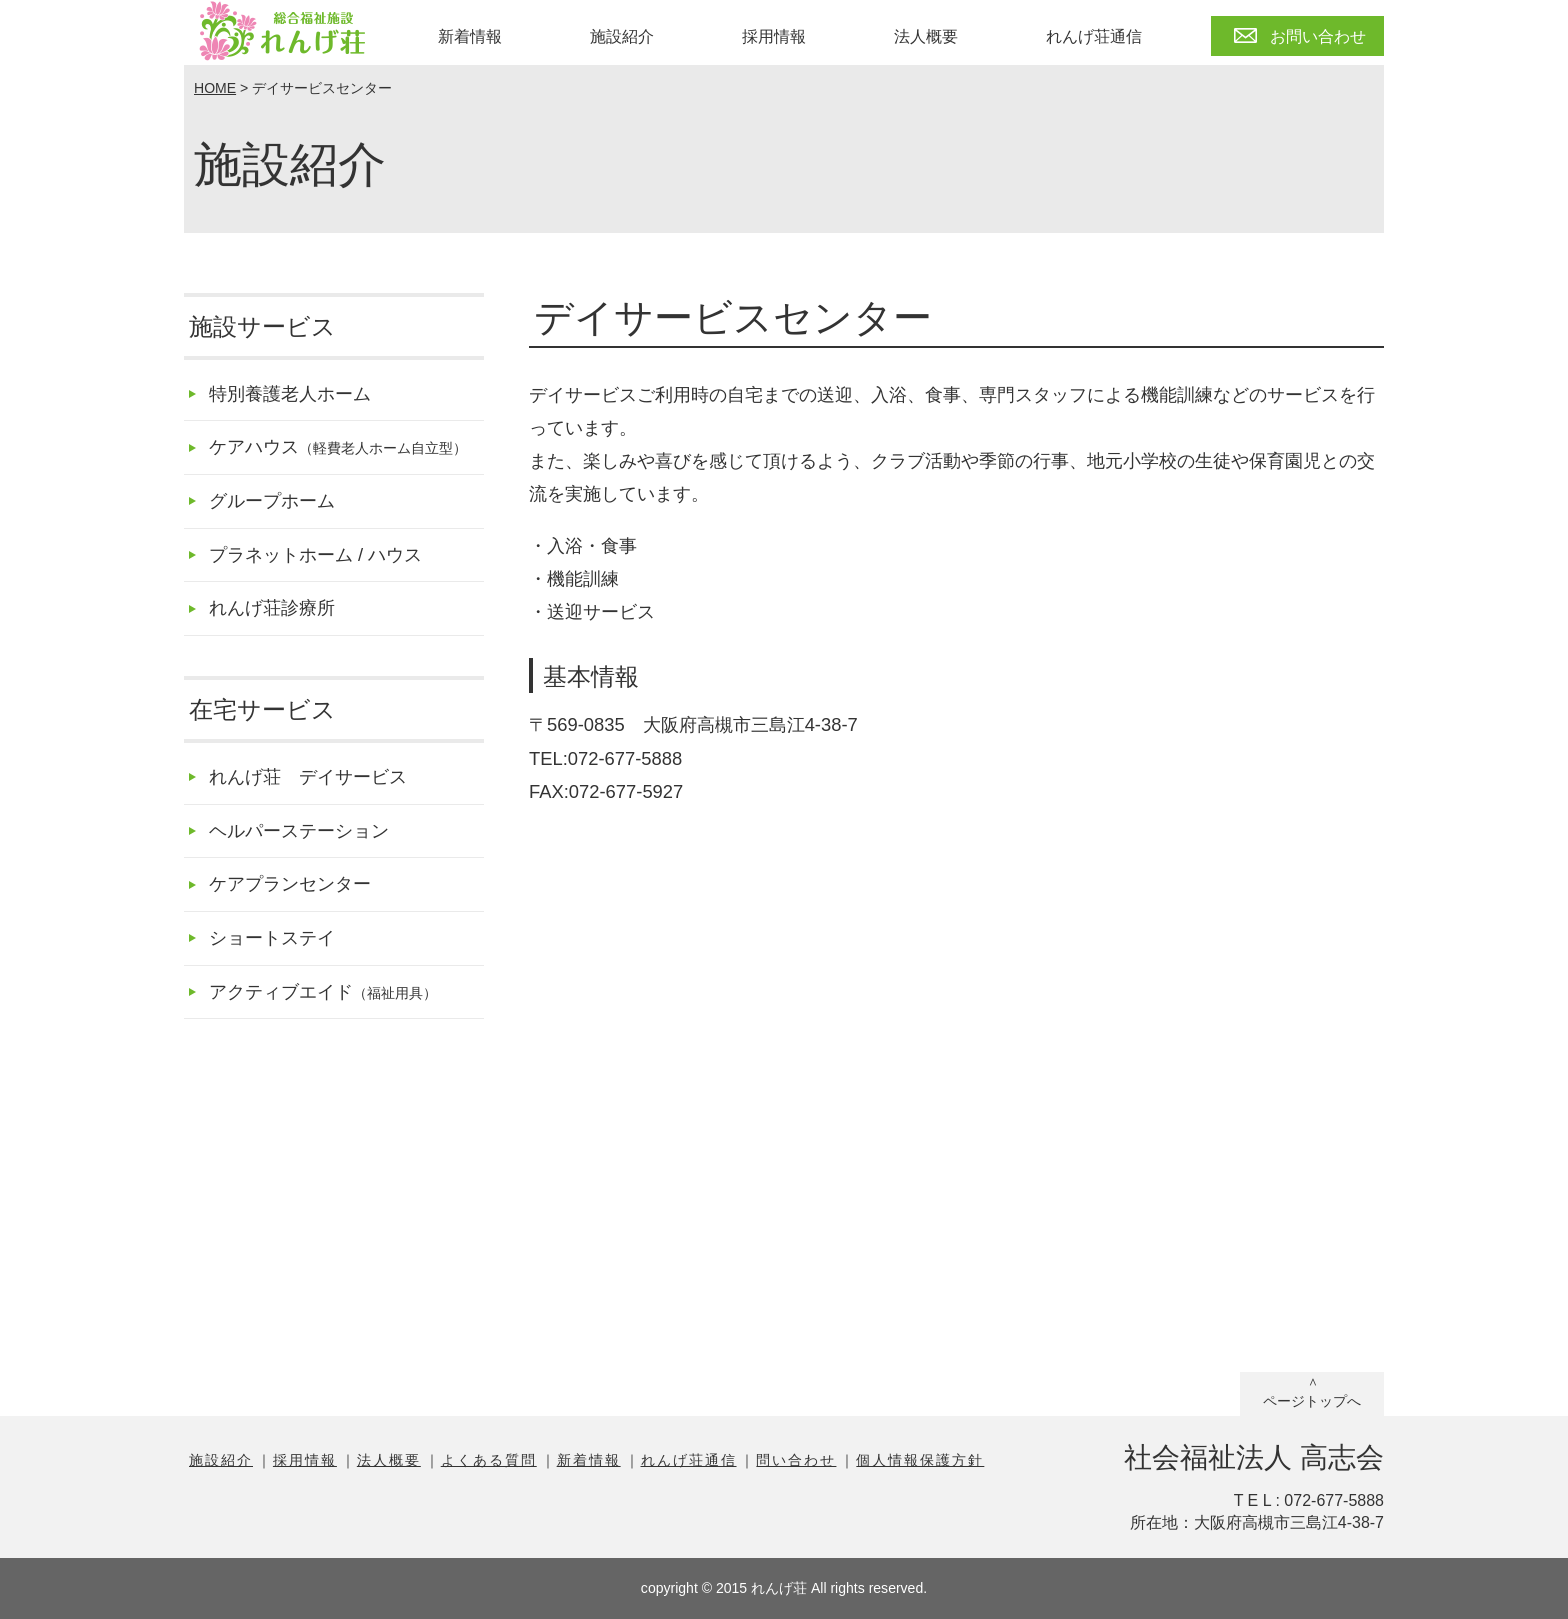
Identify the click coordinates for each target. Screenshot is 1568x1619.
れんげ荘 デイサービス (308, 776)
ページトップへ (1312, 1401)
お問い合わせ (1318, 36)
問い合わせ (796, 1460)
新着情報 (470, 36)
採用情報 (774, 36)
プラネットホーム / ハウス (315, 554)
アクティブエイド (323, 991)
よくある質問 (489, 1460)
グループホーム (272, 500)
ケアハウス (338, 446)
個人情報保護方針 (920, 1460)
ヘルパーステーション (299, 830)
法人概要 (926, 36)
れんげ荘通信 (1094, 36)
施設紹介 (622, 36)
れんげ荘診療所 (272, 607)
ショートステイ (272, 937)
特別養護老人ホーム (290, 393)
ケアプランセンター (290, 883)
